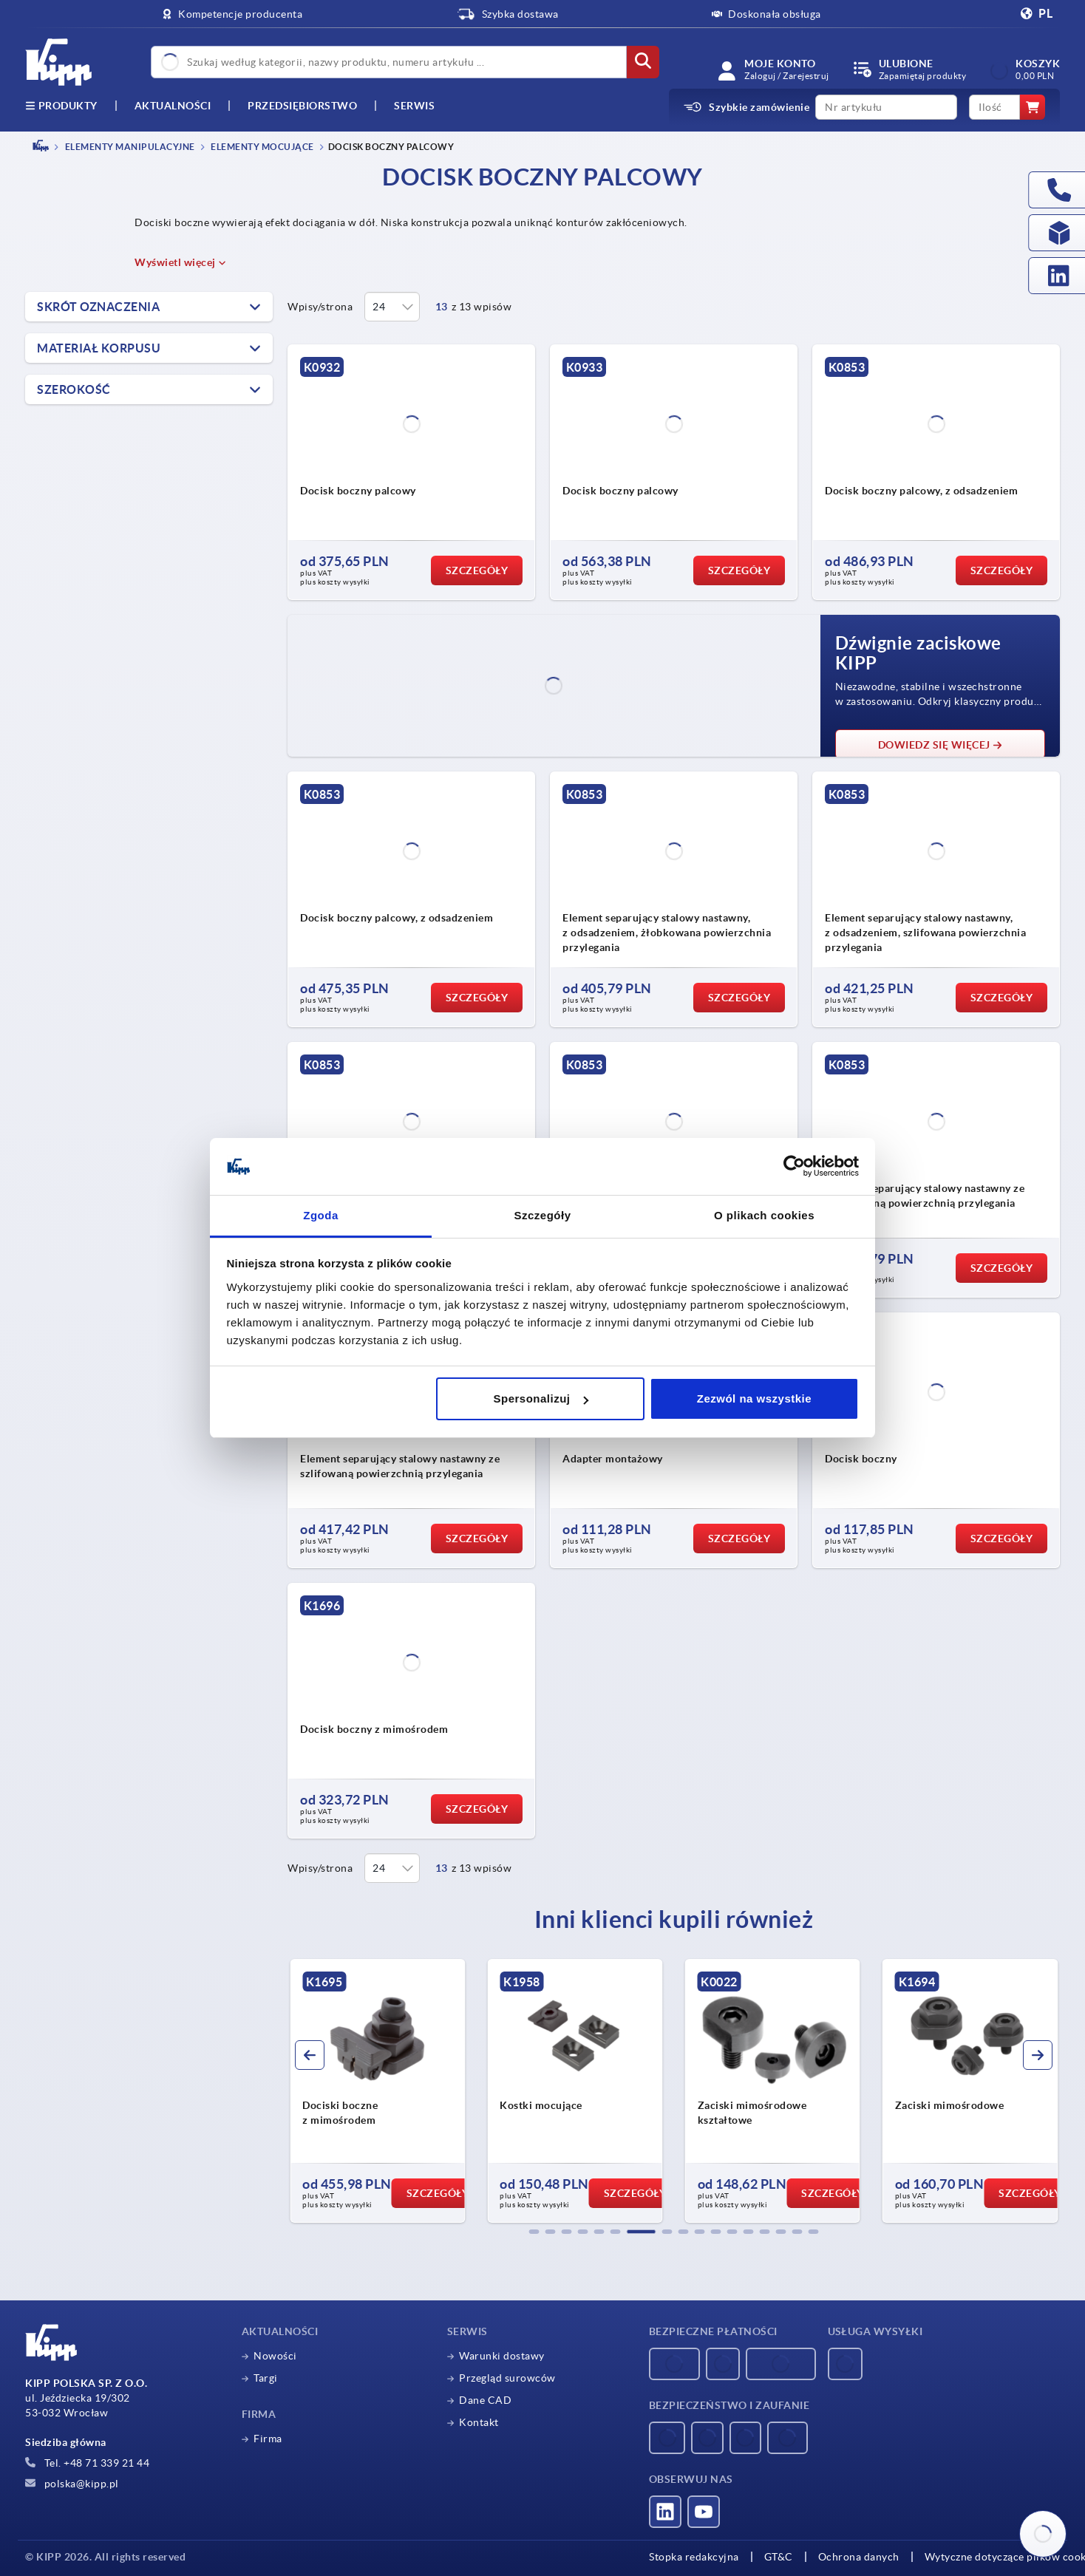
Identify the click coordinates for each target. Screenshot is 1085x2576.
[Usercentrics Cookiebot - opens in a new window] (794, 1167)
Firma (268, 2438)
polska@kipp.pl (72, 2484)
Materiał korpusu (98, 348)
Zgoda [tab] (321, 1215)
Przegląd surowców (507, 2378)
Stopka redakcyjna (694, 2557)
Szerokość (74, 389)
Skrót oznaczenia (98, 306)
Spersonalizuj (541, 1398)
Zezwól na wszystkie (754, 1398)
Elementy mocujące (261, 146)
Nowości (275, 2356)
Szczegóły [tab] (542, 1215)
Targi (266, 2378)
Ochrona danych (858, 2557)
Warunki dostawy (502, 2356)
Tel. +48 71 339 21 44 (87, 2463)
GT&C (778, 2557)
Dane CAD (485, 2400)
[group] (377, 2091)
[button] (534, 2231)
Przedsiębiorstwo (302, 105)
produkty (61, 105)
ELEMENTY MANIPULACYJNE (129, 146)
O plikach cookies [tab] (764, 1215)
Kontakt (479, 2422)
